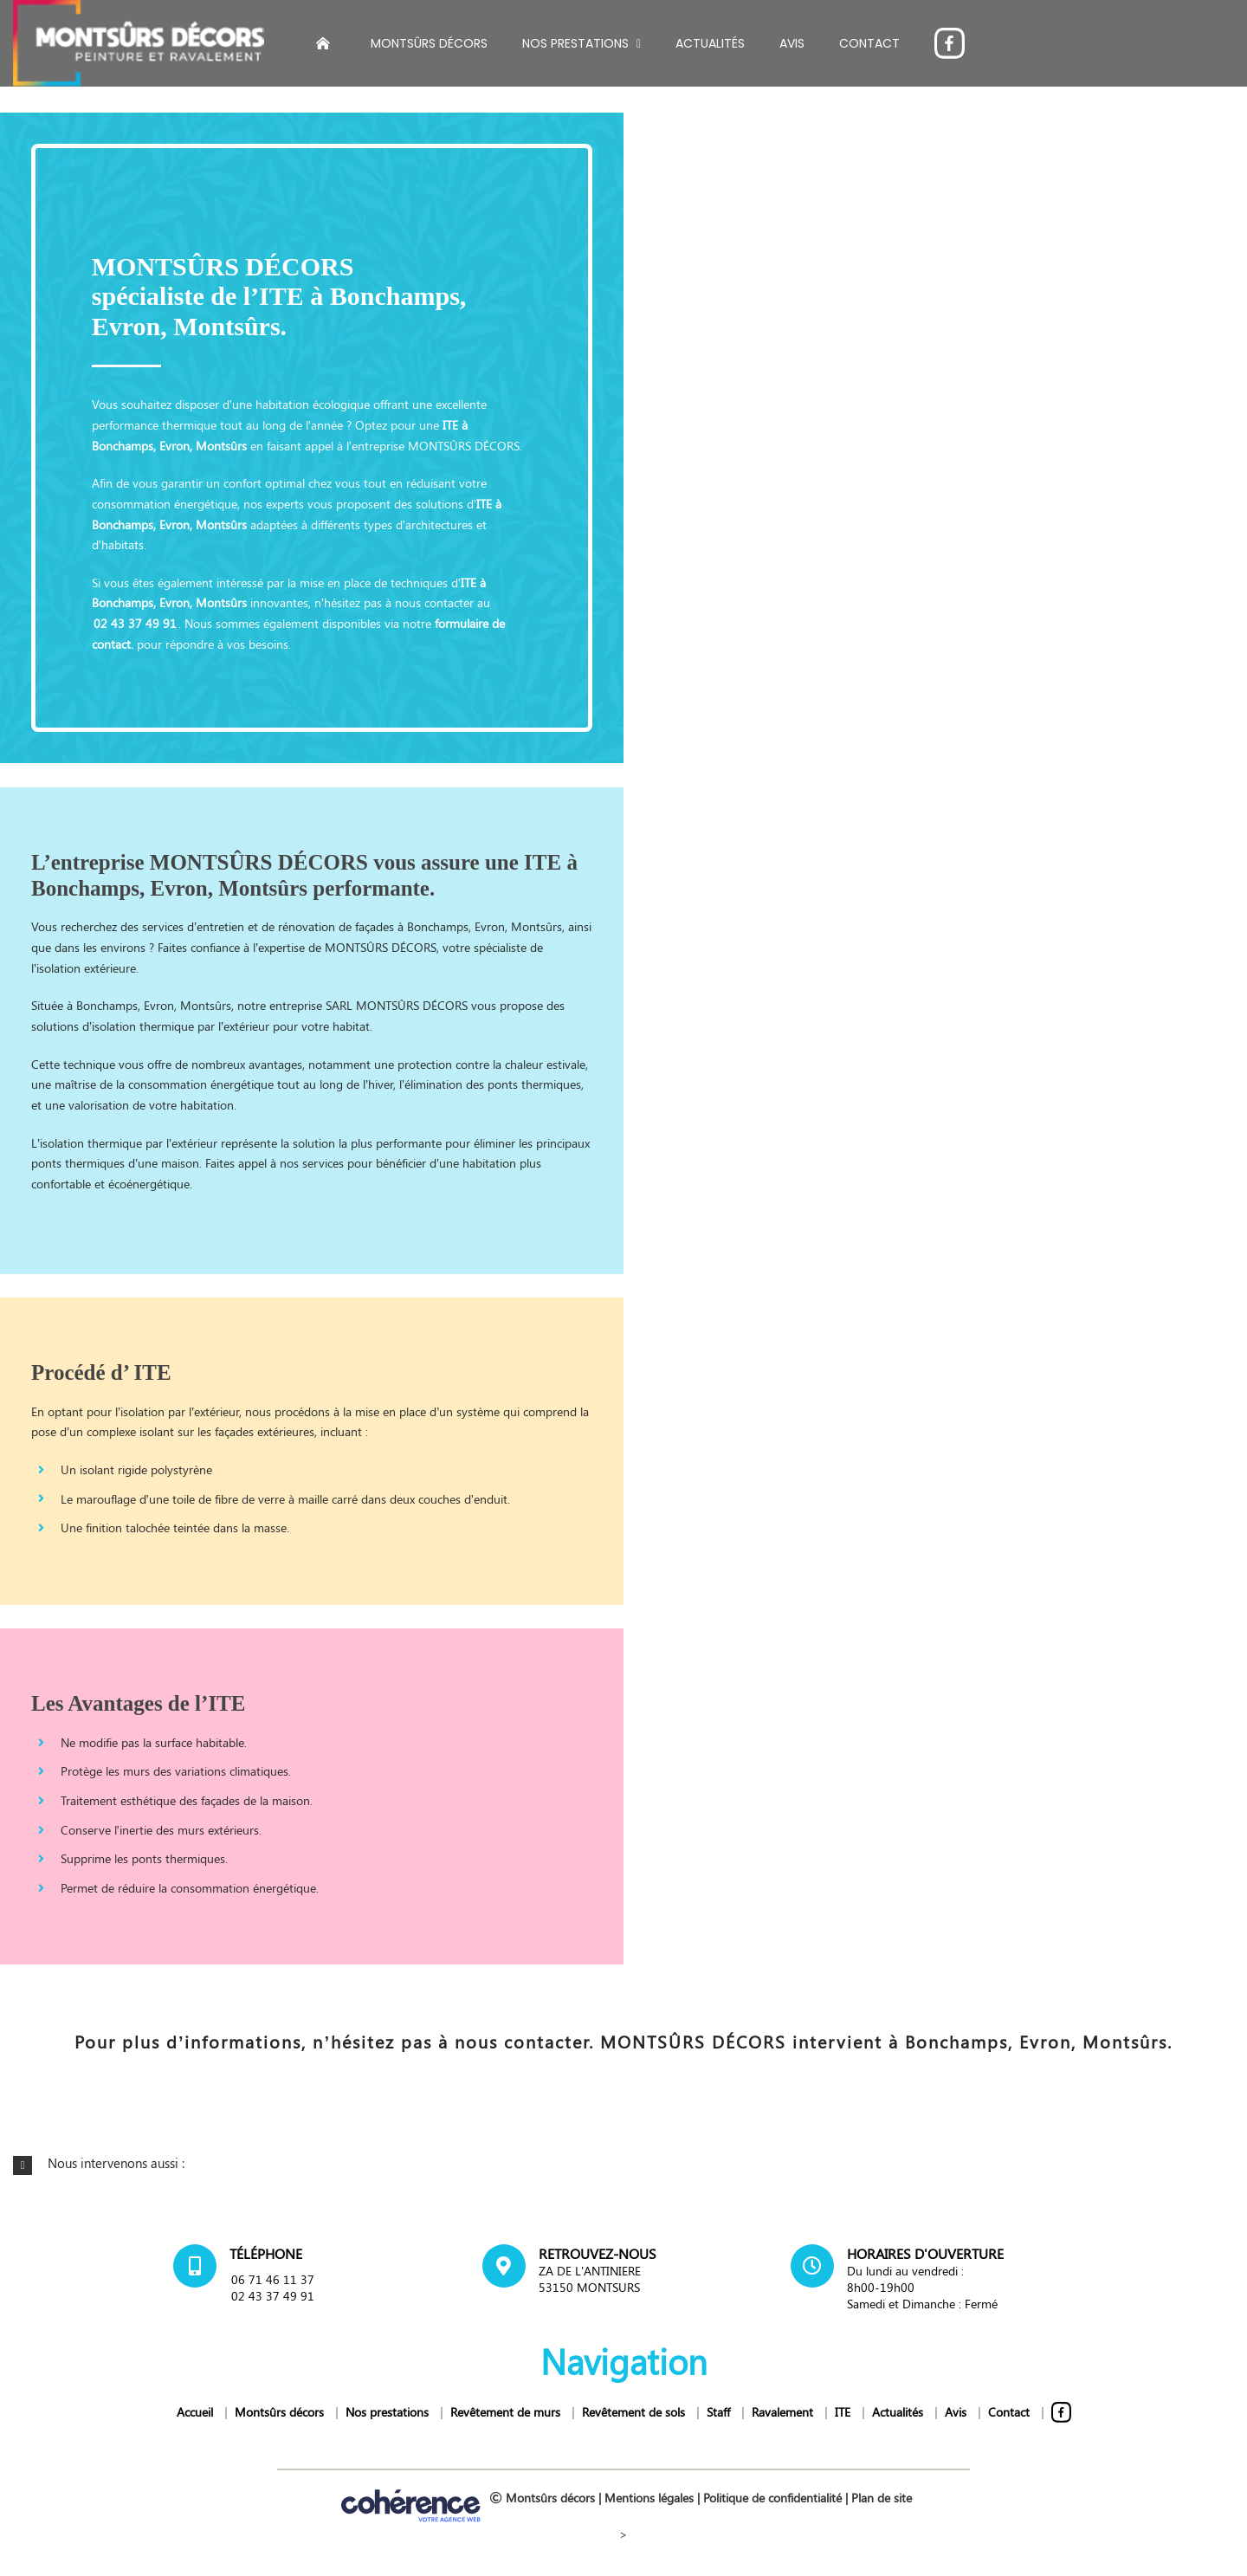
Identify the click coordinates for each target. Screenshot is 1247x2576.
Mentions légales (649, 2497)
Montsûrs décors (279, 2412)
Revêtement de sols (633, 2412)
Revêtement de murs (505, 2412)
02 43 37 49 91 (135, 623)
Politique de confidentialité (772, 2497)
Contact (1009, 2412)
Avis (955, 2412)
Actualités (897, 2412)
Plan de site (881, 2497)
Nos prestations (387, 2412)
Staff (718, 2412)
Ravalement (782, 2412)
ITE (484, 503)
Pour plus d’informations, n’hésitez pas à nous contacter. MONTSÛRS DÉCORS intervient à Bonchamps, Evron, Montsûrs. (623, 2041)
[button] (623, 2164)
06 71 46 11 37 (272, 2279)
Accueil (195, 2412)
